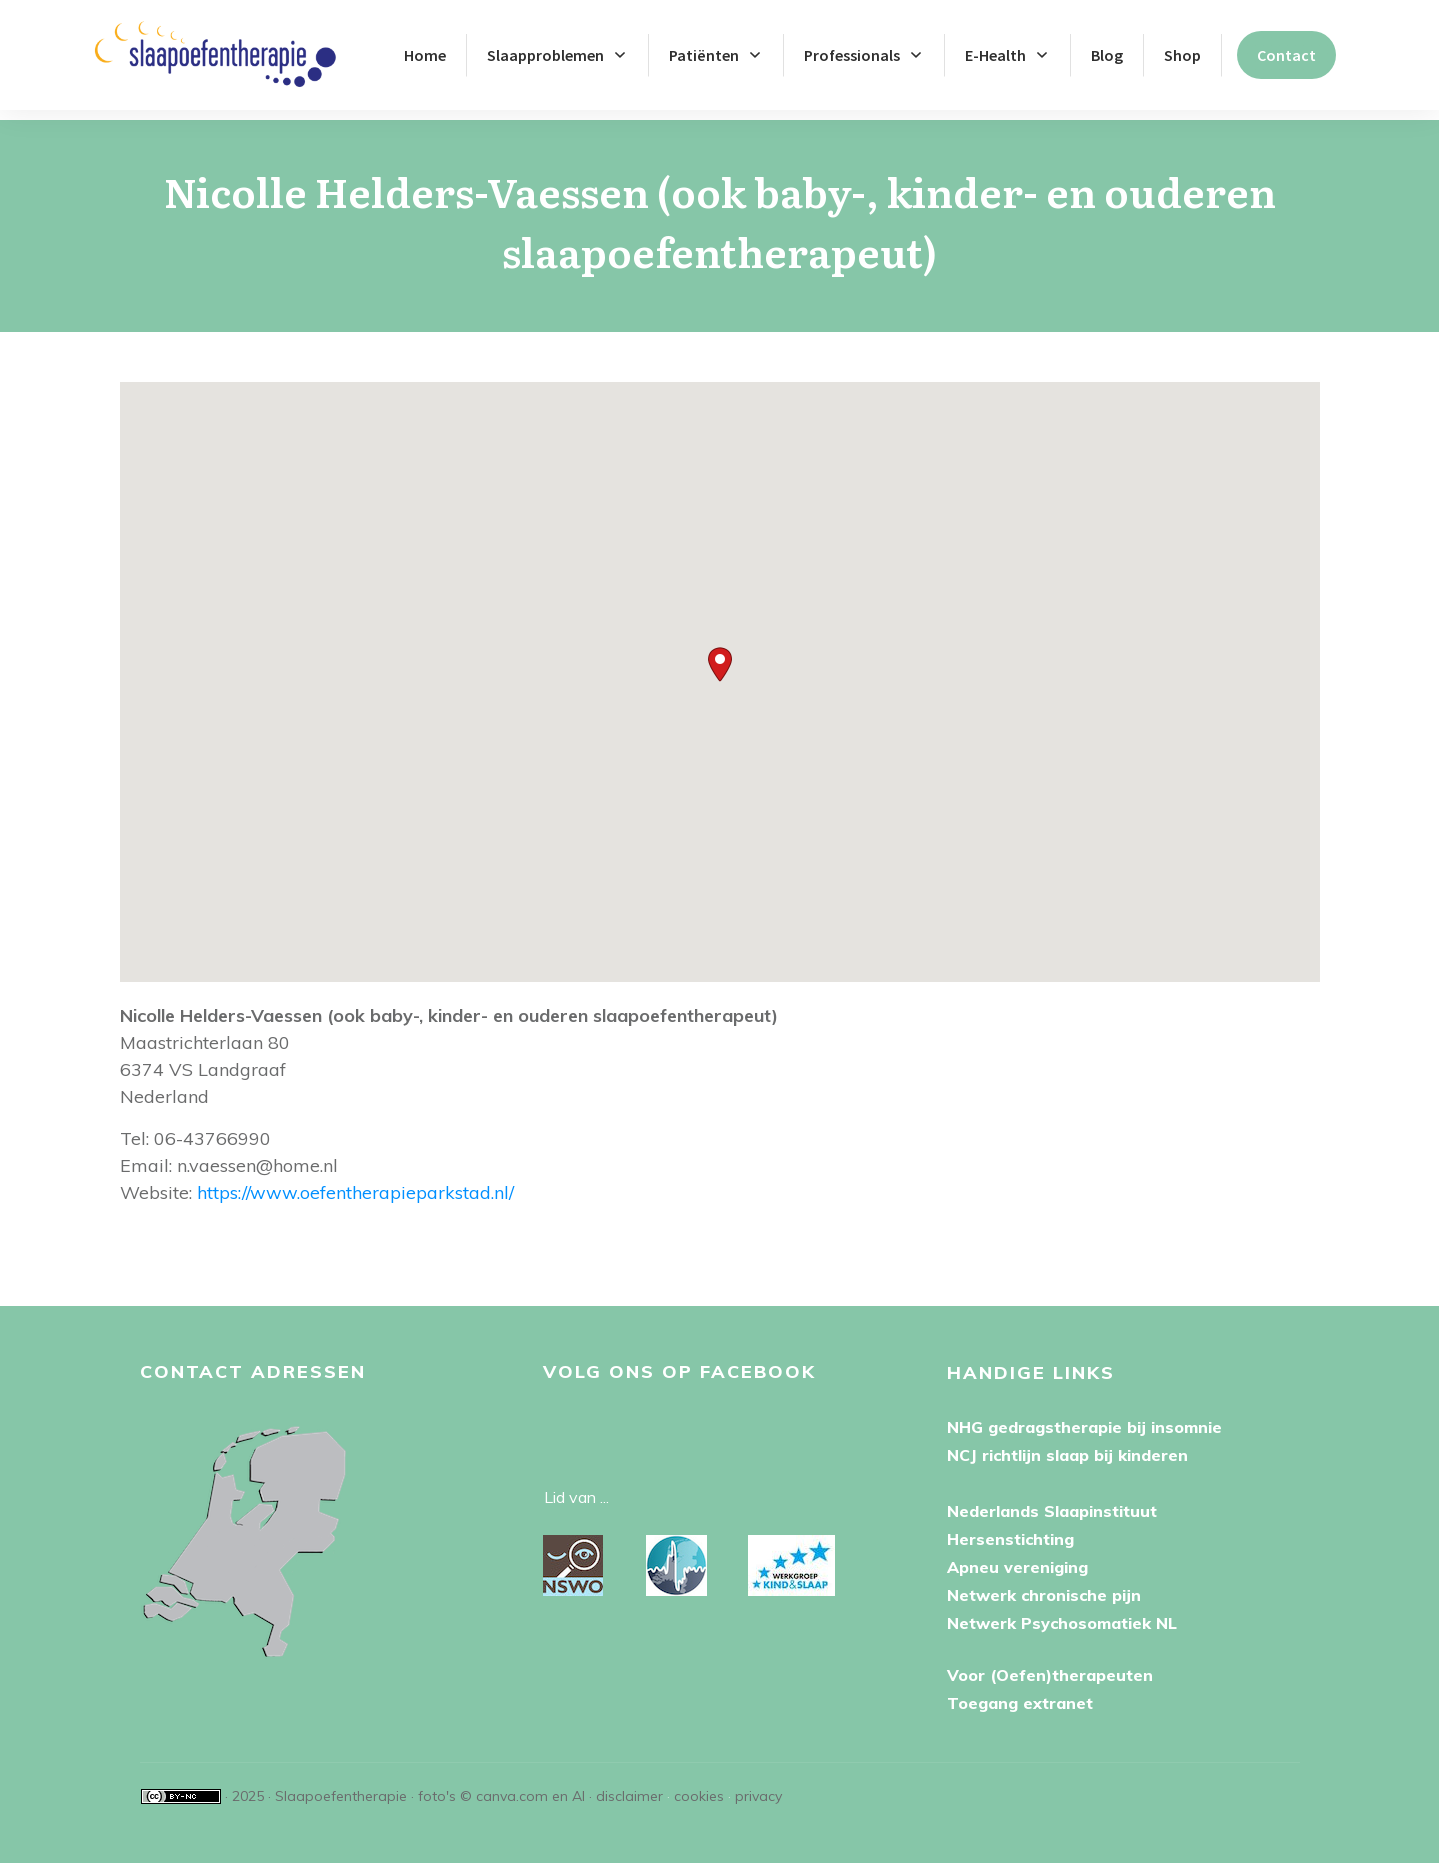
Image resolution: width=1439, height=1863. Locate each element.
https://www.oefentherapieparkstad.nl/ (355, 1182)
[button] (720, 654)
